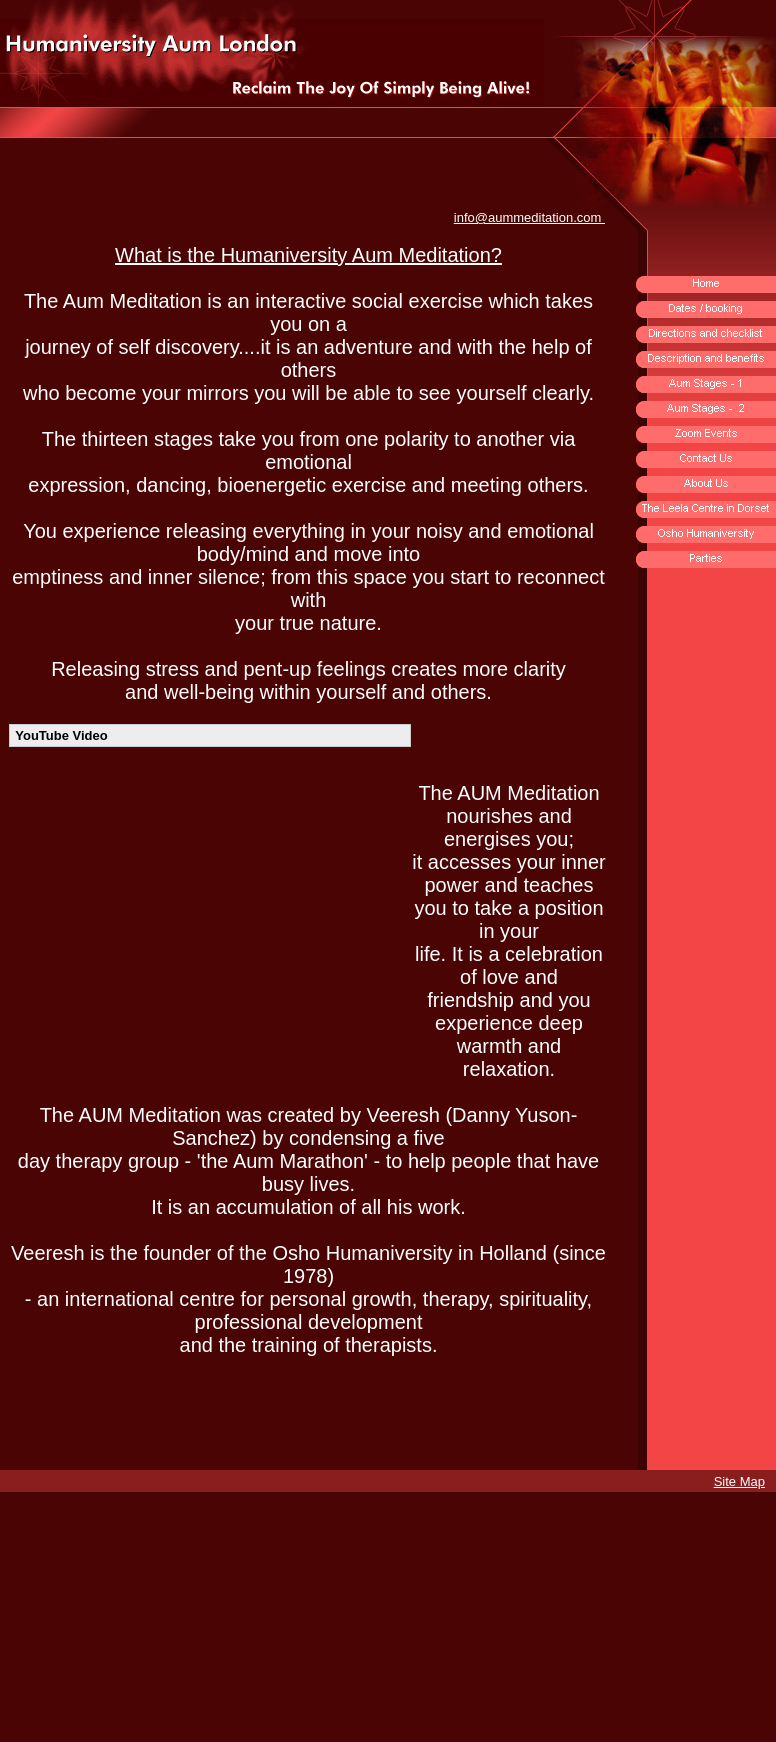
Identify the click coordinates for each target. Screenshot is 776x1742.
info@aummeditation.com (529, 217)
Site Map (739, 1481)
